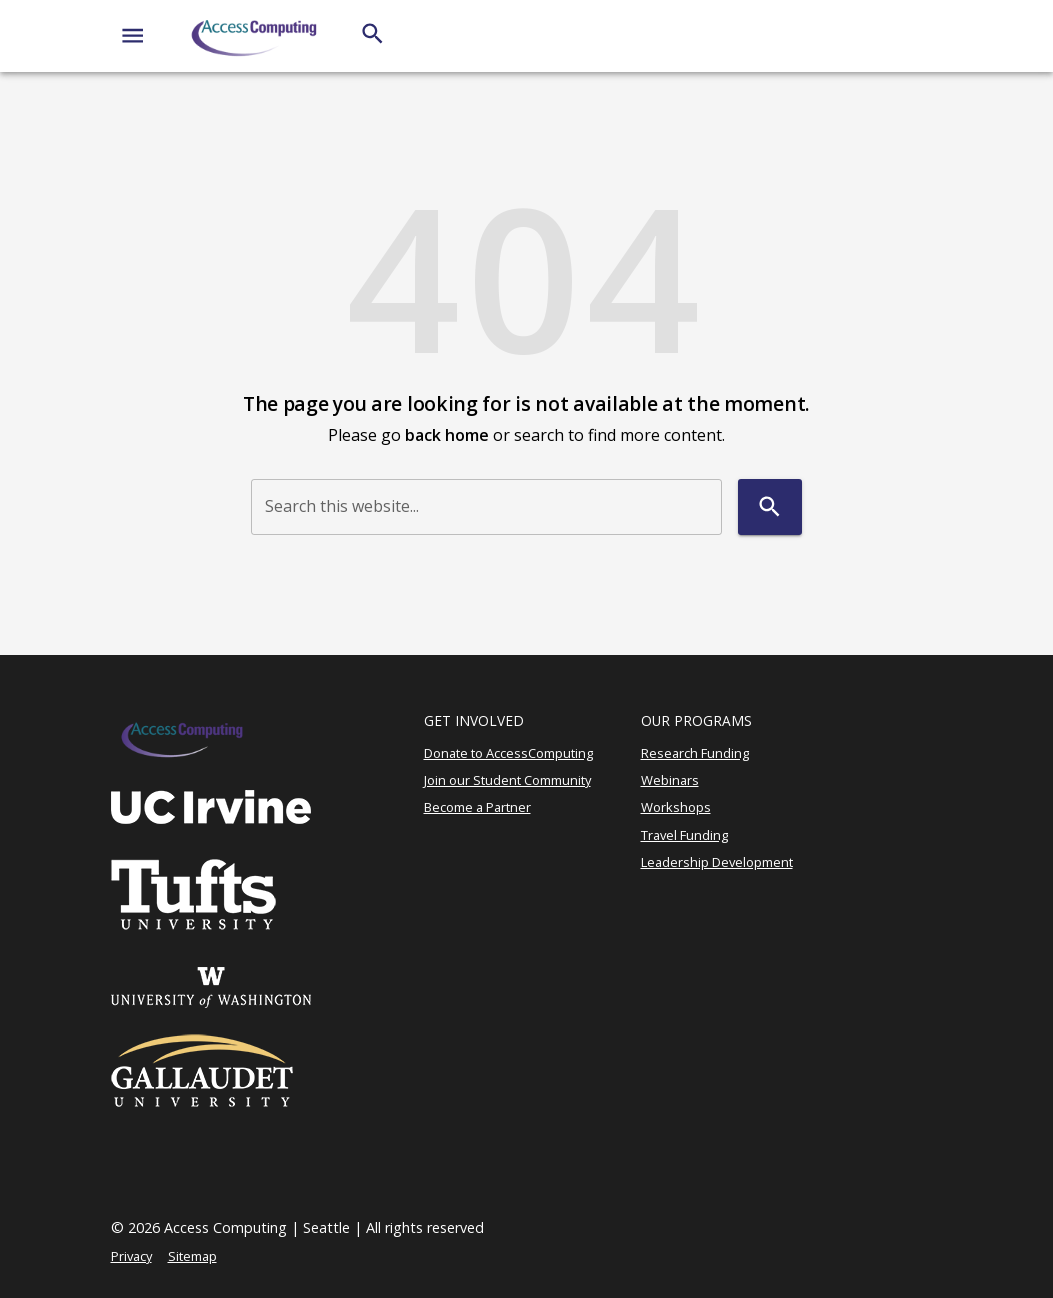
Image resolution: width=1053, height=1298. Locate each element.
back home (447, 435)
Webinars (670, 780)
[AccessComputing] (255, 36)
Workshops (676, 807)
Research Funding (695, 753)
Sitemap (192, 1256)
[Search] (372, 33)
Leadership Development (717, 862)
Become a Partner (477, 807)
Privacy (131, 1256)
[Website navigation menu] (132, 35)
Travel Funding (684, 835)
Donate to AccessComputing (508, 753)
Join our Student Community (507, 780)
